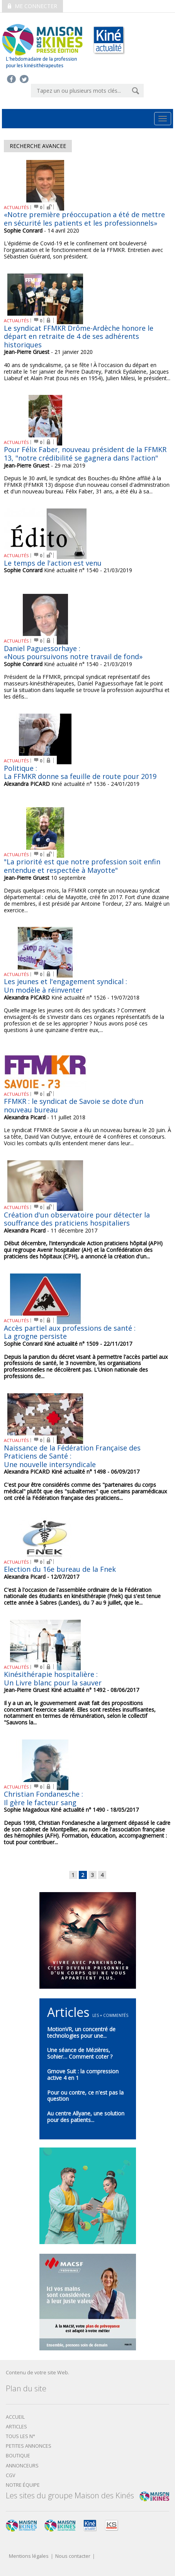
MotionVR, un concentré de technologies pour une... (81, 2032)
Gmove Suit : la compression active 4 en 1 (83, 2074)
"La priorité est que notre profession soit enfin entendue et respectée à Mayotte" (82, 866)
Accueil (15, 2417)
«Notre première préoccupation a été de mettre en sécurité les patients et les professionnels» (84, 219)
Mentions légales (29, 2556)
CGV (10, 2475)
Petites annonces (28, 2446)
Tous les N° (20, 2436)
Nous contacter (72, 2556)
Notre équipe (23, 2485)
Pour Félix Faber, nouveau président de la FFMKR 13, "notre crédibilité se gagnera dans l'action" (85, 453)
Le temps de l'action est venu (53, 563)
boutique (18, 2455)
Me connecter (32, 6)
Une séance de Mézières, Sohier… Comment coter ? (79, 2053)
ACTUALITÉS (16, 207)
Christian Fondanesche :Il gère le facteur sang (43, 1798)
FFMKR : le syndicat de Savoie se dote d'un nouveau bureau (73, 1105)
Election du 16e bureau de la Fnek (60, 1569)
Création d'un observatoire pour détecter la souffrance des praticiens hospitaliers (77, 1219)
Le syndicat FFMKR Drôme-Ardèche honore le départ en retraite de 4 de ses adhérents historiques (78, 336)
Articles (16, 2426)
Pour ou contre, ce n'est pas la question (85, 2096)
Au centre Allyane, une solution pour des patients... (85, 2117)
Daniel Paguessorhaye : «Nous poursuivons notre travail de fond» (73, 652)
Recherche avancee (38, 146)
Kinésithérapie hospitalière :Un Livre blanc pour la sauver (53, 1678)
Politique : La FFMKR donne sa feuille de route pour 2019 (80, 772)
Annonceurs (22, 2465)
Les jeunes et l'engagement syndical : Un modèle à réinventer (65, 986)
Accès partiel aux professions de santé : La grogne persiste (70, 1332)
